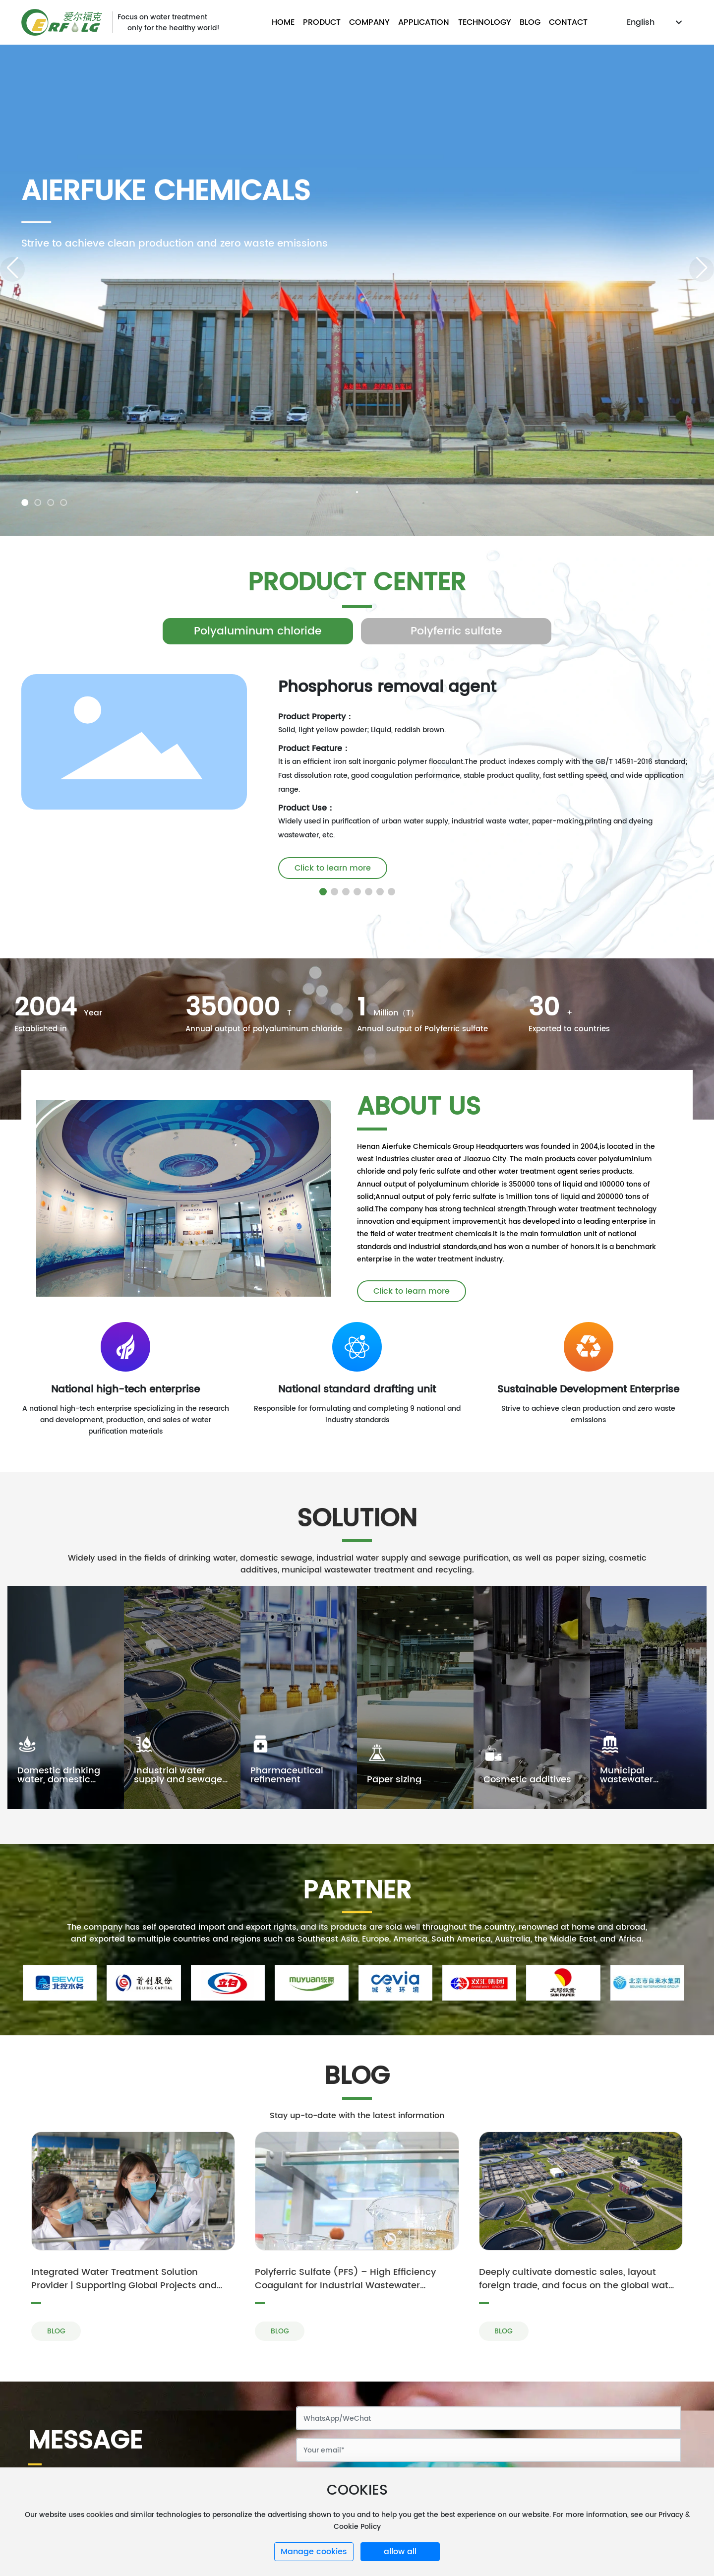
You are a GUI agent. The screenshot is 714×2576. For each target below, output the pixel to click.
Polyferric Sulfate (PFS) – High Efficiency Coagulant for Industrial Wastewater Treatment (345, 2285)
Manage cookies (314, 2551)
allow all (400, 2551)
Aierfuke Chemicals (165, 191)
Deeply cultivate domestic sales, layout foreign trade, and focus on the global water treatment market (578, 2285)
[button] (24, 502)
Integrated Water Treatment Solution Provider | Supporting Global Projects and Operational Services (124, 2285)
